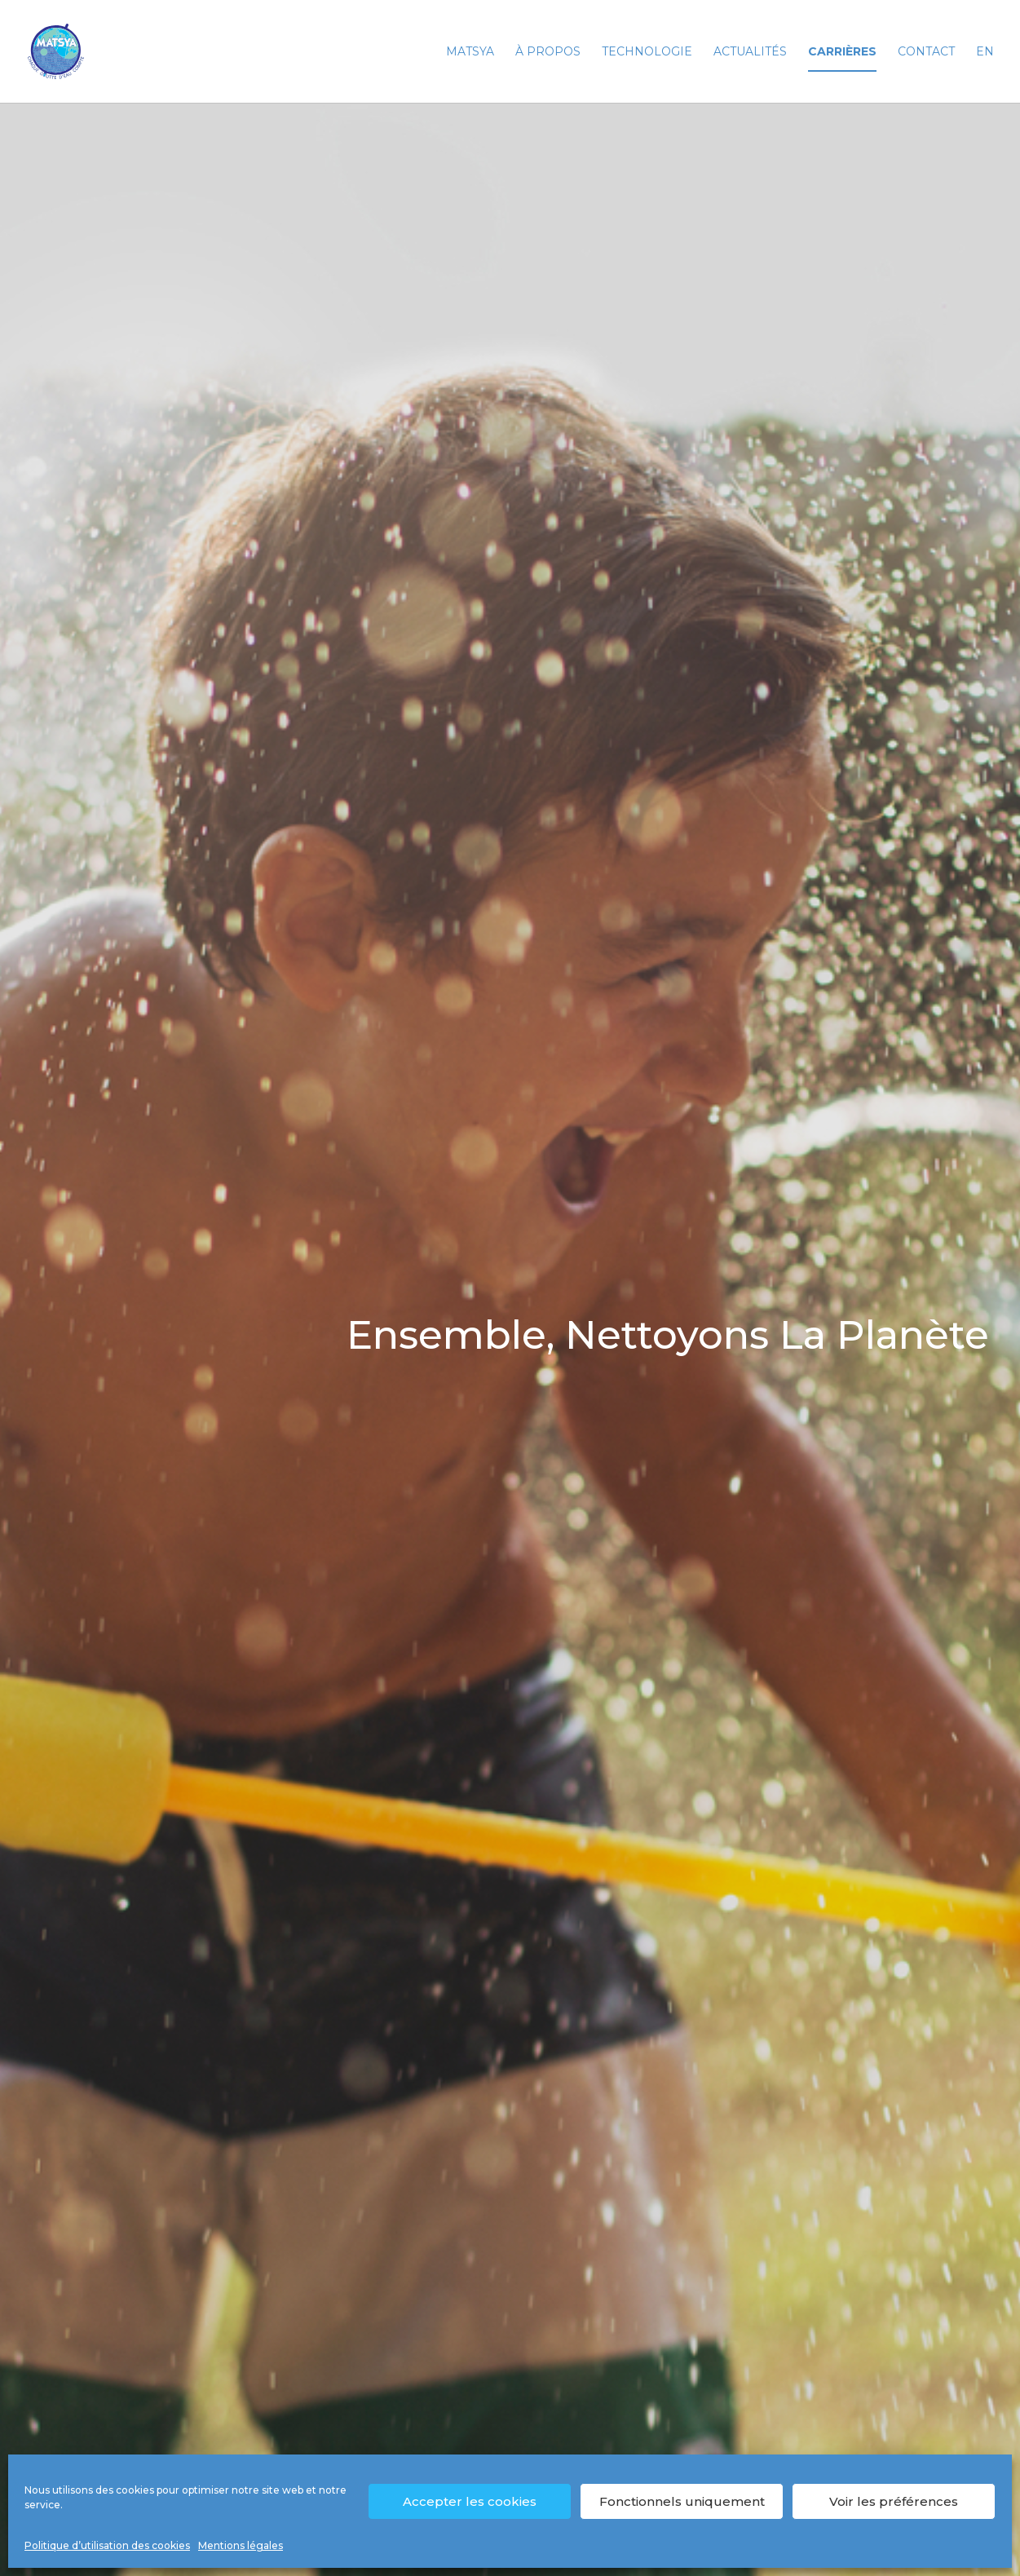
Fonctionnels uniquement (682, 2501)
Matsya (470, 52)
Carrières (842, 52)
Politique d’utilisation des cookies (107, 2545)
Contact (926, 52)
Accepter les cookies (469, 2501)
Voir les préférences (893, 2501)
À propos (548, 52)
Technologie (647, 52)
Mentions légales (240, 2545)
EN (985, 52)
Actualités (750, 52)
